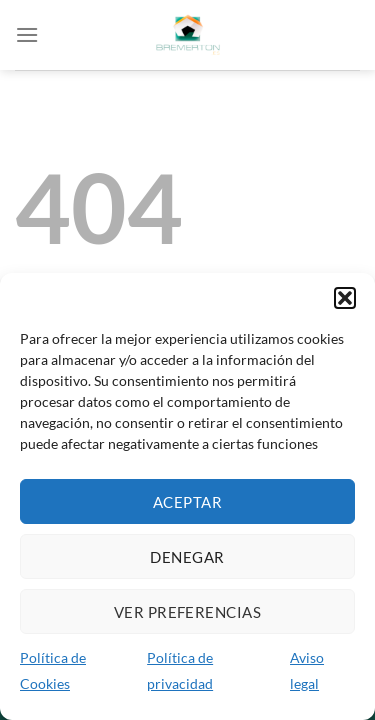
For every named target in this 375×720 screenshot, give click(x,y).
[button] (345, 298)
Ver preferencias (187, 612)
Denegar (187, 557)
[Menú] (27, 34)
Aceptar (187, 502)
